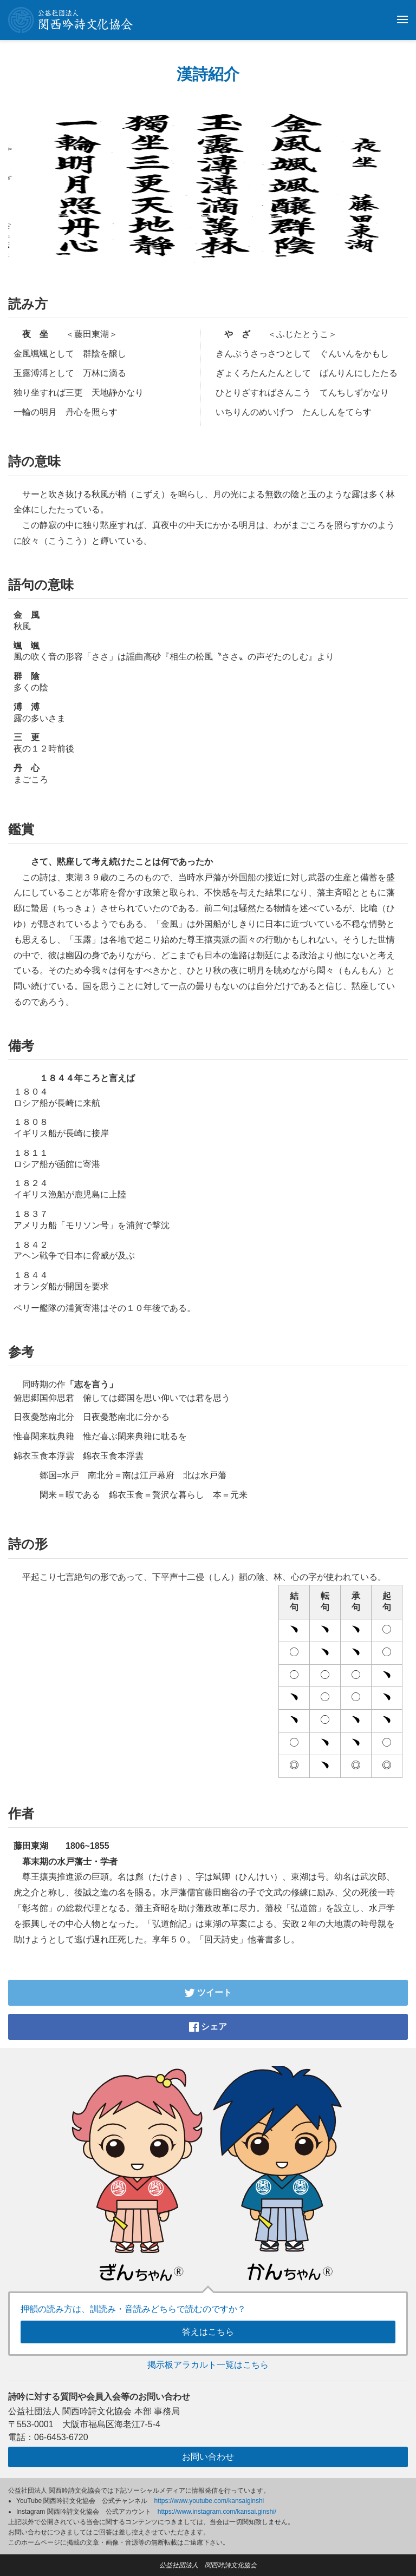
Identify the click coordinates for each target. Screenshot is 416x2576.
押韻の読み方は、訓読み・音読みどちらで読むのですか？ (133, 2309)
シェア (208, 2026)
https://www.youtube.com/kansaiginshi (209, 2501)
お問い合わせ (208, 2456)
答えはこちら (208, 2331)
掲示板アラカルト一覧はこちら (208, 2364)
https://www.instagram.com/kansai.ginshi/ (217, 2511)
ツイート (208, 1992)
